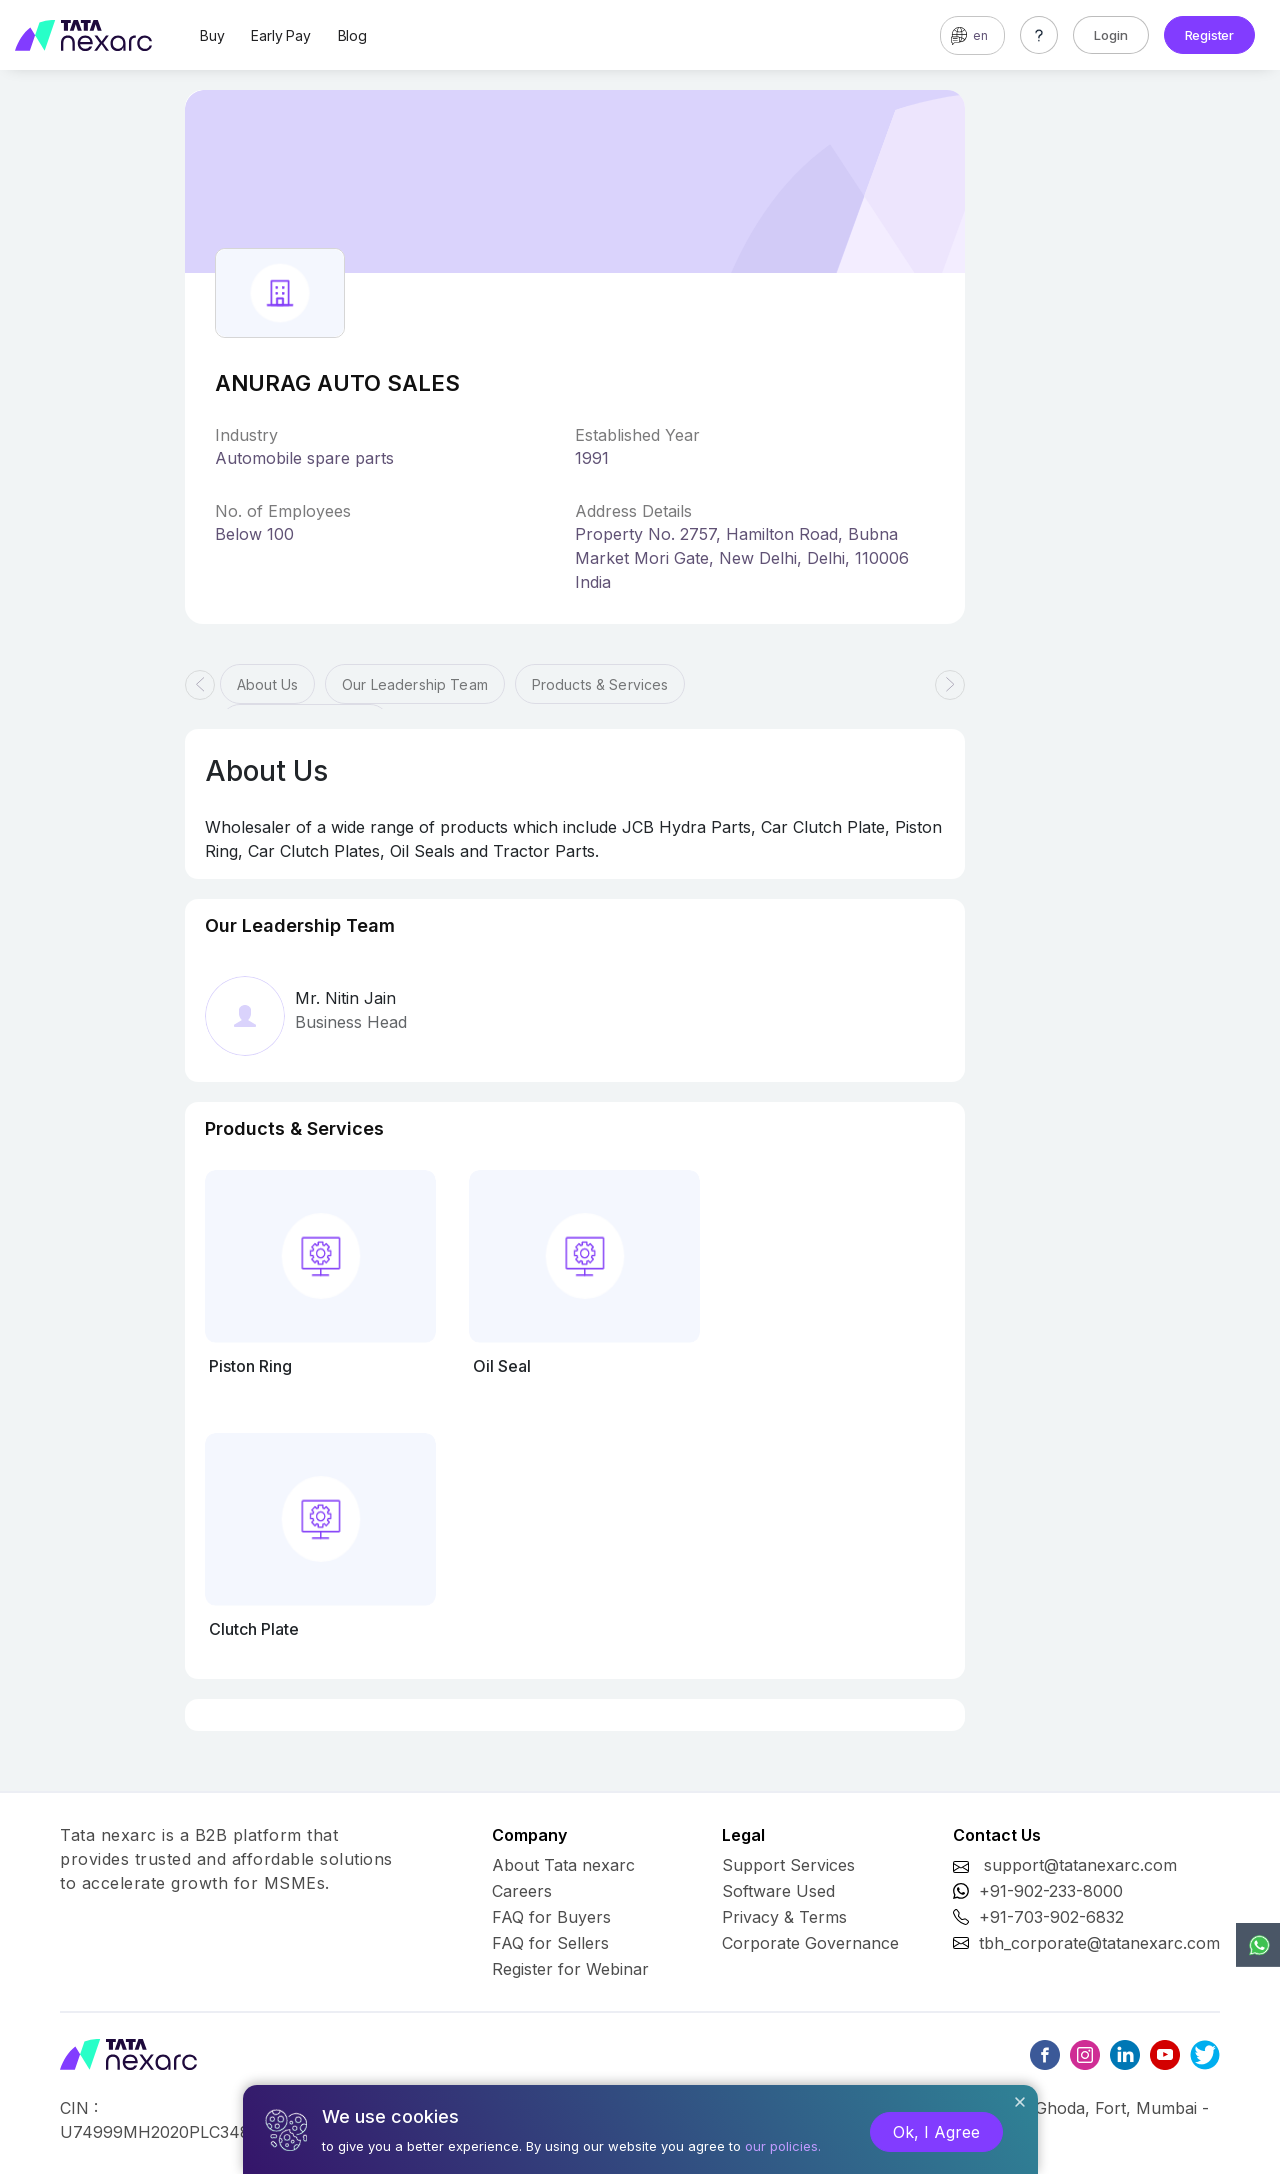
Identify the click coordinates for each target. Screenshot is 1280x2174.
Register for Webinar (570, 1969)
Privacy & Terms (784, 1917)
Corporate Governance (810, 1943)
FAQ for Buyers (551, 1917)
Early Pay (280, 35)
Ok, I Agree (936, 2132)
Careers (522, 1891)
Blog (352, 35)
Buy (212, 35)
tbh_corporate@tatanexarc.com (1099, 1943)
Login (1111, 35)
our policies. (783, 2146)
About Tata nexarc (563, 1865)
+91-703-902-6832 (1051, 1917)
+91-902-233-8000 (1051, 1891)
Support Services (788, 1865)
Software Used (778, 1891)
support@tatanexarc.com (1080, 1865)
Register (1209, 35)
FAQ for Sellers (550, 1943)
